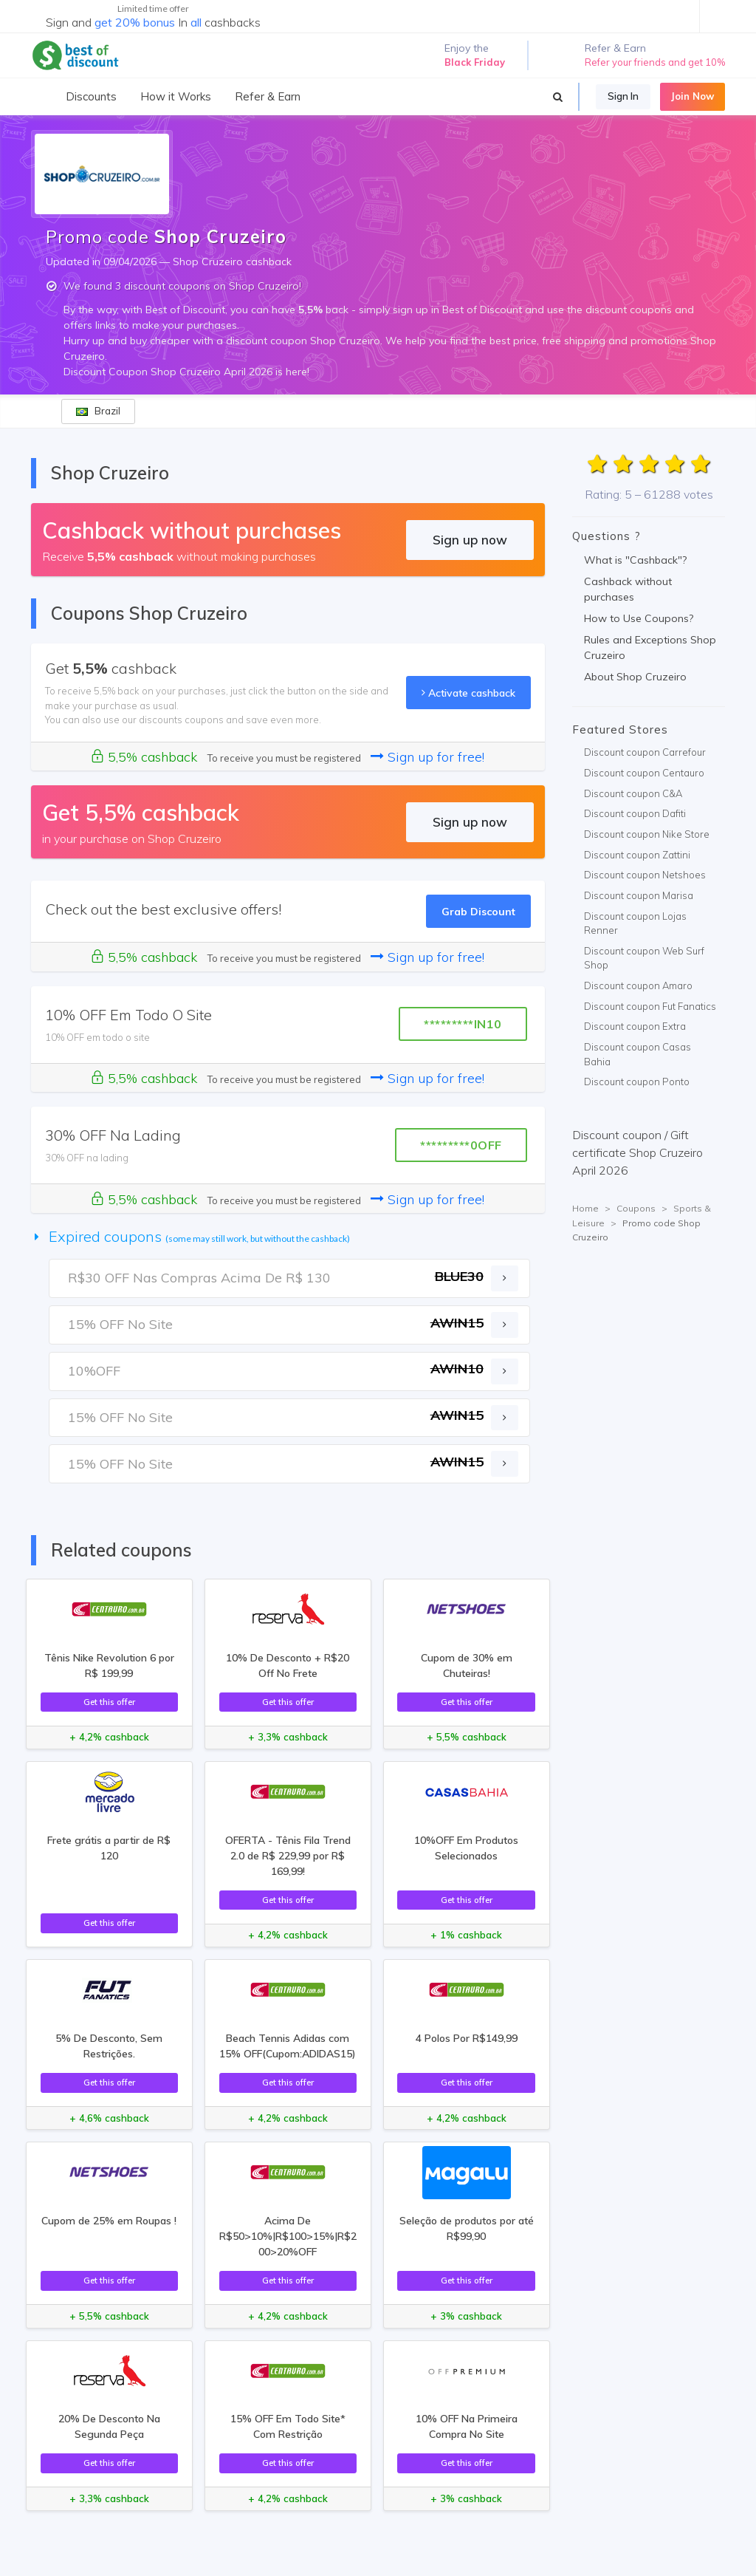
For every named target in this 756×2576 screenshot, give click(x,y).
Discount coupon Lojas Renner (635, 923)
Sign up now (470, 539)
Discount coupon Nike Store (646, 834)
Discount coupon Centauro (644, 773)
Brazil (98, 411)
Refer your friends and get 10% (655, 62)
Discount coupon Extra (635, 1026)
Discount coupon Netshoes (645, 875)
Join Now (692, 96)
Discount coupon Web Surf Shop (644, 958)
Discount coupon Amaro (638, 985)
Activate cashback (468, 692)
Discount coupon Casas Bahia (637, 1054)
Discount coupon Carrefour (645, 752)
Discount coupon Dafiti (635, 813)
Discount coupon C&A (633, 793)
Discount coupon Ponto (637, 1081)
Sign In (623, 96)
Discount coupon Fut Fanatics (650, 1006)
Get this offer (109, 1701)
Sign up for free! (427, 756)
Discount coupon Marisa (638, 895)
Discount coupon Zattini (637, 855)
